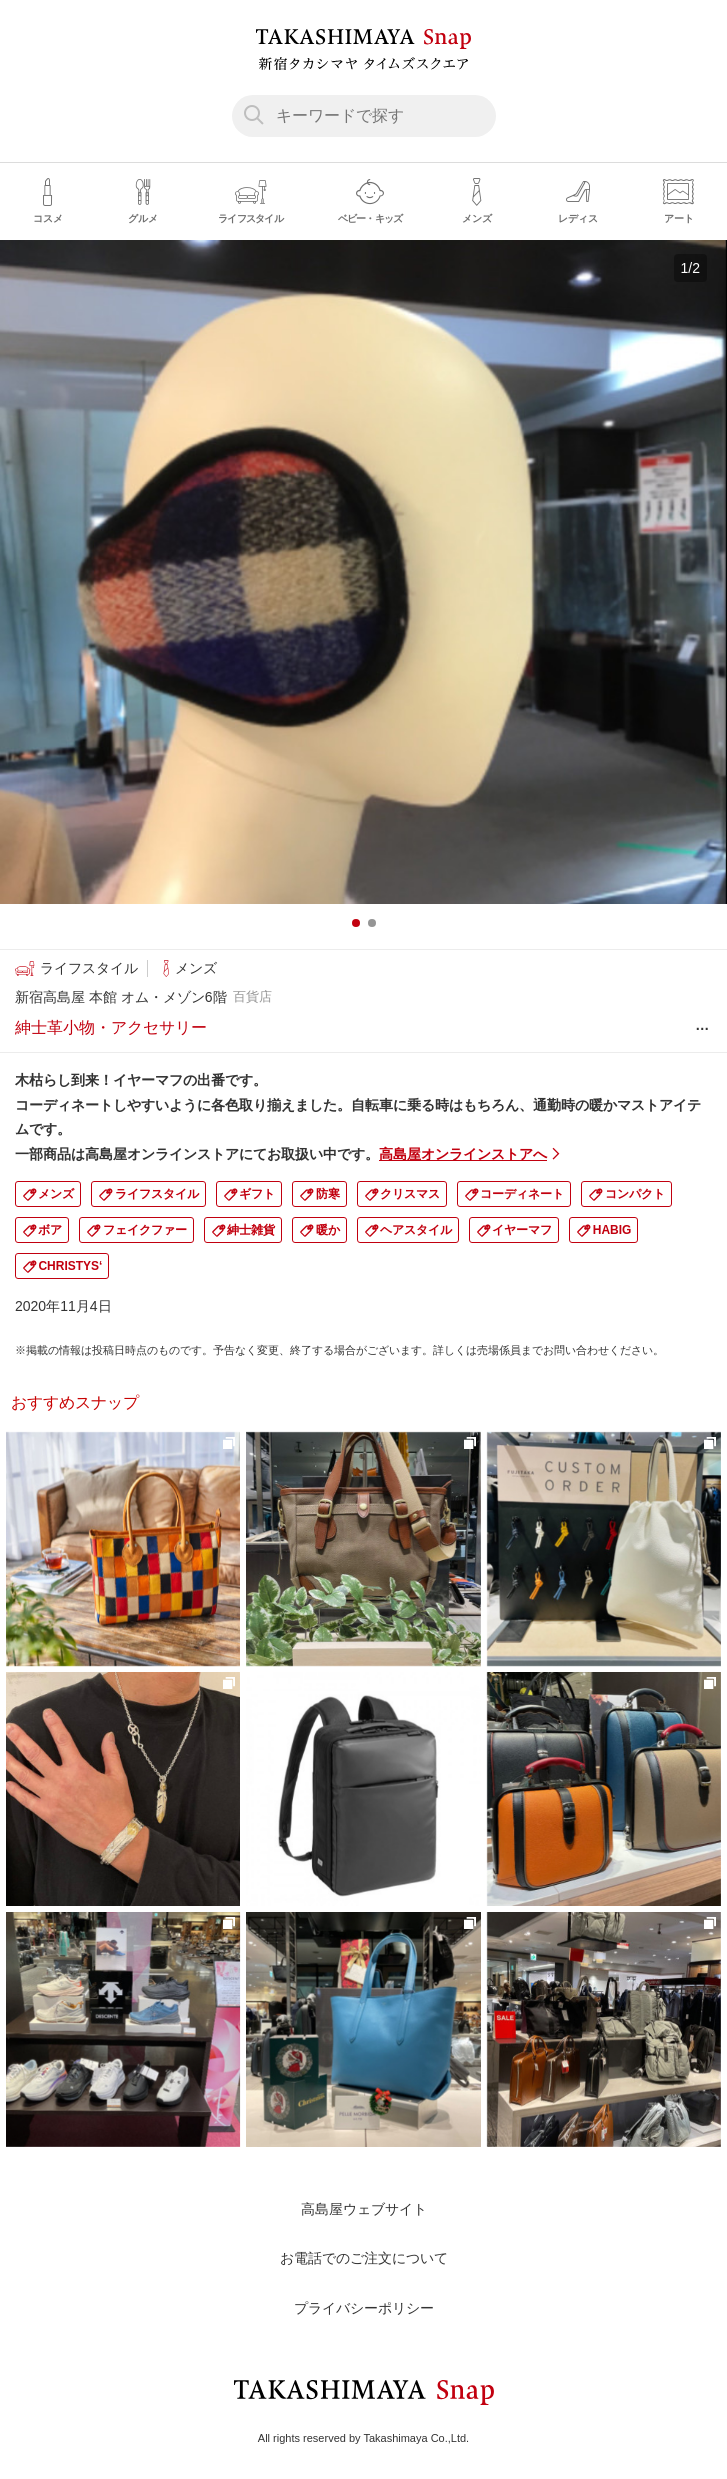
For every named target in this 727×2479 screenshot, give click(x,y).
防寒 (328, 1194)
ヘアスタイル (416, 1230)
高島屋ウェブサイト (364, 2209)
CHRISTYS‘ (70, 1266)
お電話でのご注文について (364, 2258)
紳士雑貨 (251, 1230)
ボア (50, 1230)
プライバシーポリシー (364, 2308)
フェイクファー (145, 1230)
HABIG (612, 1230)
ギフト (257, 1194)
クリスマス (410, 1194)
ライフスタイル (157, 1194)
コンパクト (635, 1194)
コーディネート (522, 1194)
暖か (328, 1230)
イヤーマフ (522, 1230)
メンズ (56, 1194)
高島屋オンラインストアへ (463, 1154)
